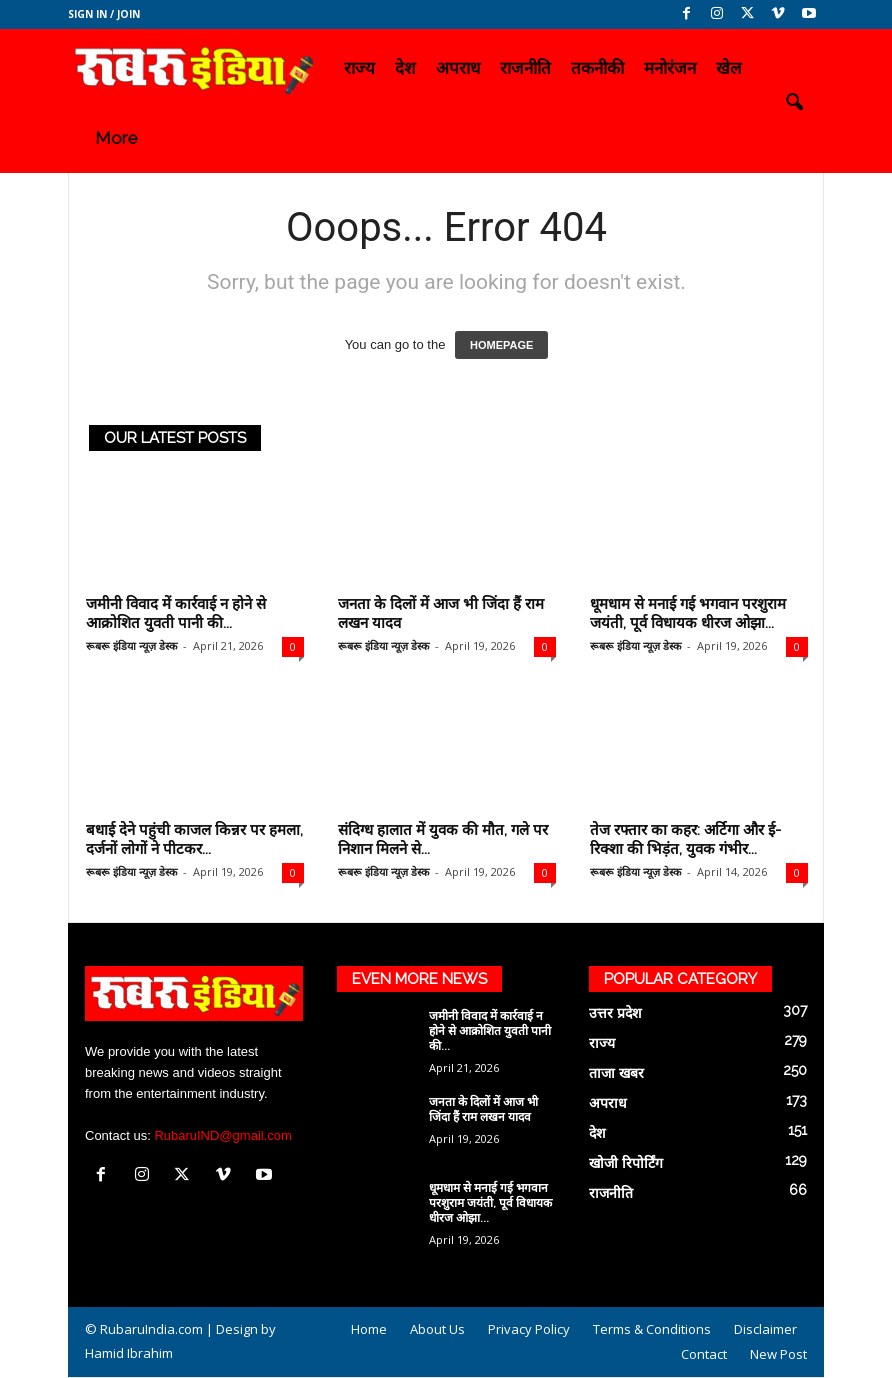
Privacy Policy (529, 1329)
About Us (437, 1329)
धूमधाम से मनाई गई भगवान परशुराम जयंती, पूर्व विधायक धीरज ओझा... (688, 613)
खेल (729, 68)
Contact (704, 1354)
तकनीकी (597, 68)
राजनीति (525, 68)
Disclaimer (765, 1329)
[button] (794, 103)
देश (405, 68)
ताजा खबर (616, 1073)
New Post (778, 1354)
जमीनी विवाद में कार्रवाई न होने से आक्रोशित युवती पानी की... (176, 613)
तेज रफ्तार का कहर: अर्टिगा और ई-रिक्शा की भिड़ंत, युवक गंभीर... (685, 839)
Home (369, 1329)
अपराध (458, 68)
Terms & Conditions (652, 1329)
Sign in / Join (104, 14)
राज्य (359, 68)
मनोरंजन (670, 68)
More (116, 138)
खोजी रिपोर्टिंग (626, 1163)
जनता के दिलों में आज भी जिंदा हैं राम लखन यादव (483, 1109)
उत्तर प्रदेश (615, 1013)
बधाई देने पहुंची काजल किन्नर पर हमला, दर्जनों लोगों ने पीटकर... (194, 839)
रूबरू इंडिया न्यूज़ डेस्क (131, 645)
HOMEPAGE (501, 345)
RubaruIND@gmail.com (222, 1135)
